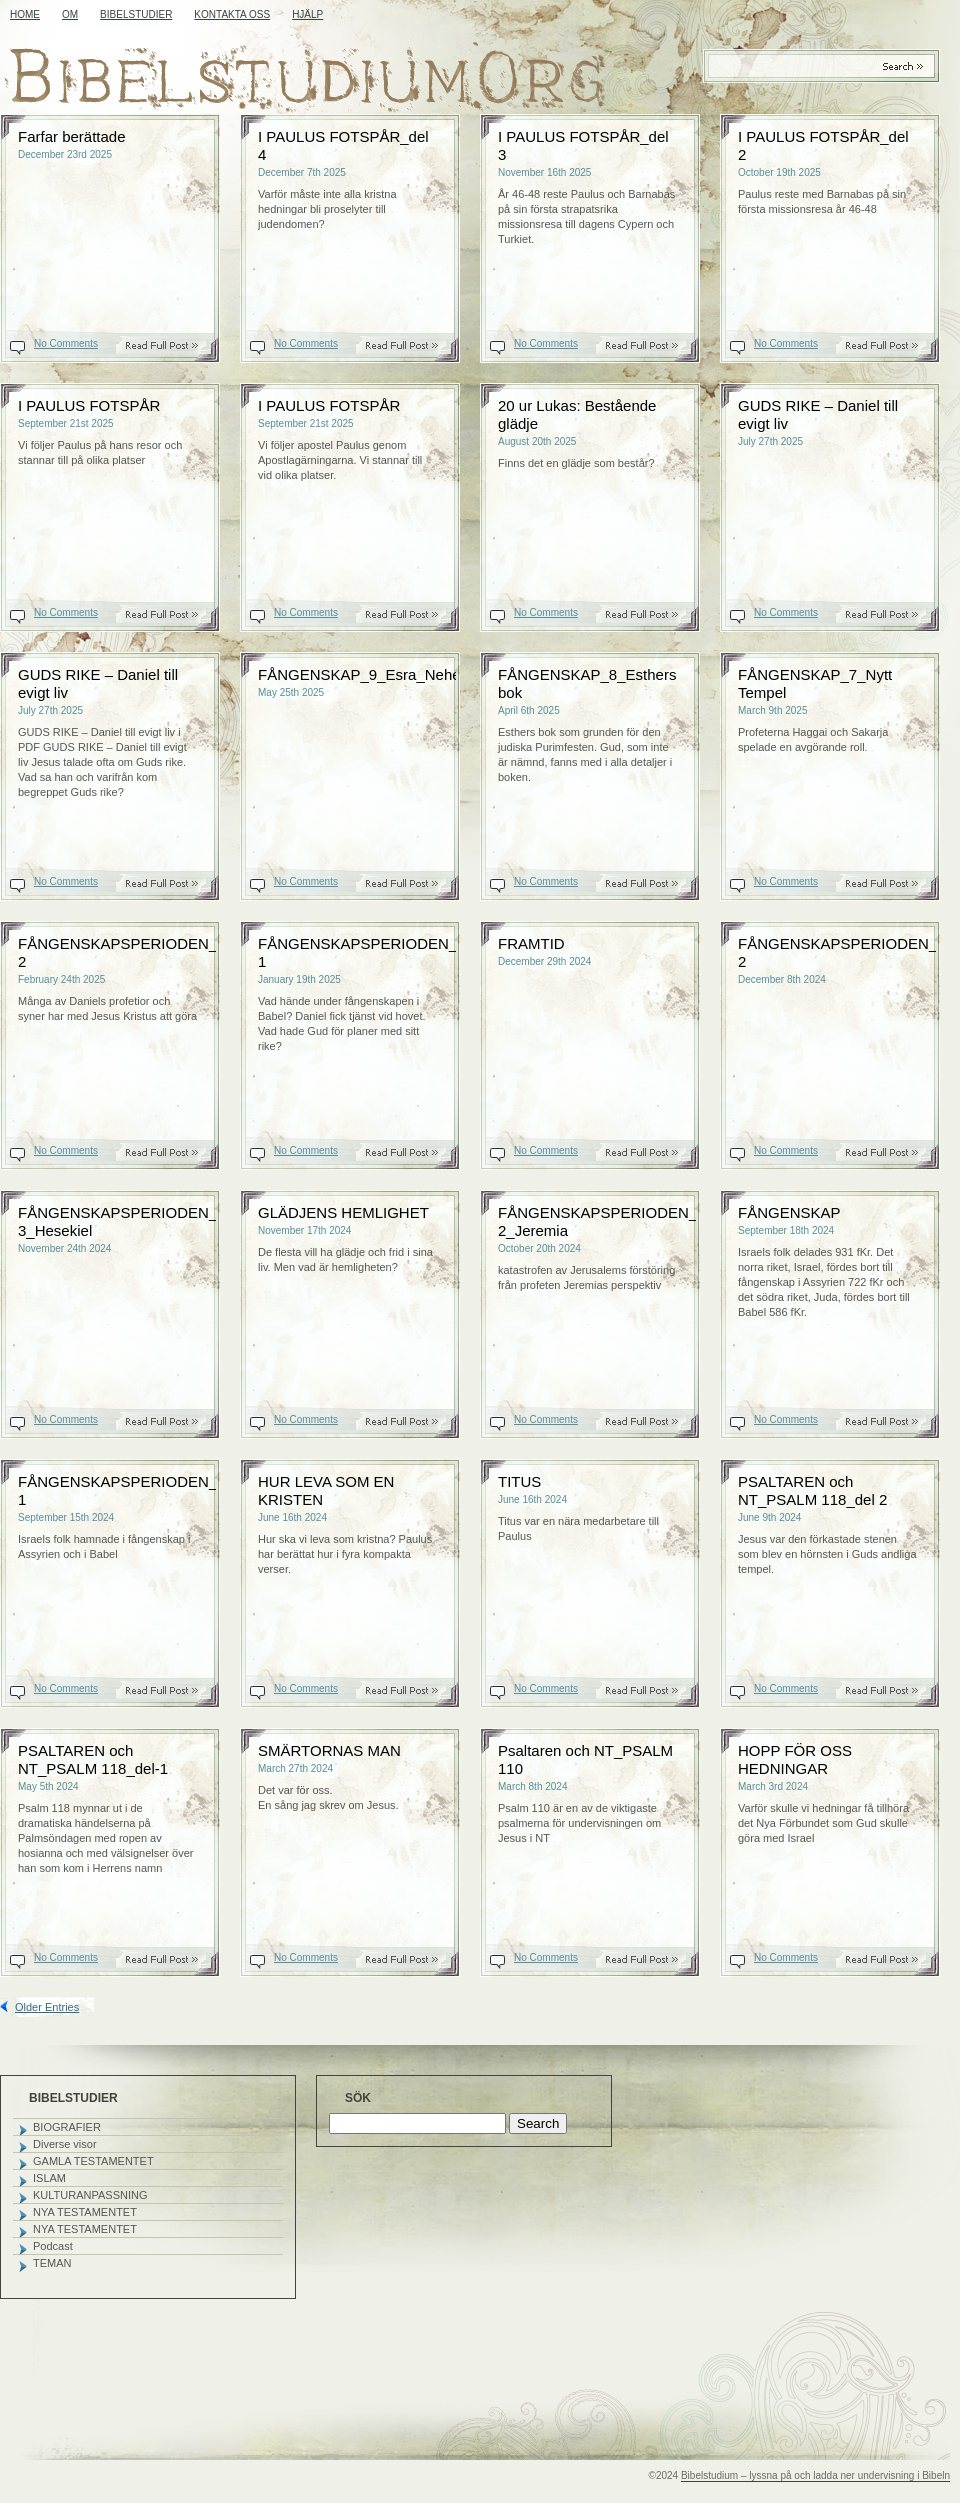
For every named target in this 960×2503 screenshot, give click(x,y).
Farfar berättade (72, 136)
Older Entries (47, 2007)
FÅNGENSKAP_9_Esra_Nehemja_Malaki (397, 674)
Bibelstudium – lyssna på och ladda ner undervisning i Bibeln (815, 2475)
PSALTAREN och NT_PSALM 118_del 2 (812, 1490)
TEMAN (52, 2263)
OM (70, 14)
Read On (172, 345)
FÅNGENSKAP (789, 1212)
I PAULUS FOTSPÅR (89, 405)
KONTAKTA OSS (232, 14)
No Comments (66, 343)
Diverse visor (65, 2144)
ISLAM (49, 2178)
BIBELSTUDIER (136, 14)
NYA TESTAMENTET (85, 2212)
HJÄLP (307, 14)
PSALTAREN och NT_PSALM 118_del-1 (93, 1759)
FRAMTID (531, 943)
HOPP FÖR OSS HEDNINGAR (795, 1759)
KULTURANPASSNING (90, 2195)
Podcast (53, 2246)
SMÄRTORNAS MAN (329, 1750)
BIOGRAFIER (67, 2127)
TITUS (519, 1481)
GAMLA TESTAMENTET (93, 2161)
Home (25, 14)
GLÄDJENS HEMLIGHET (343, 1212)
